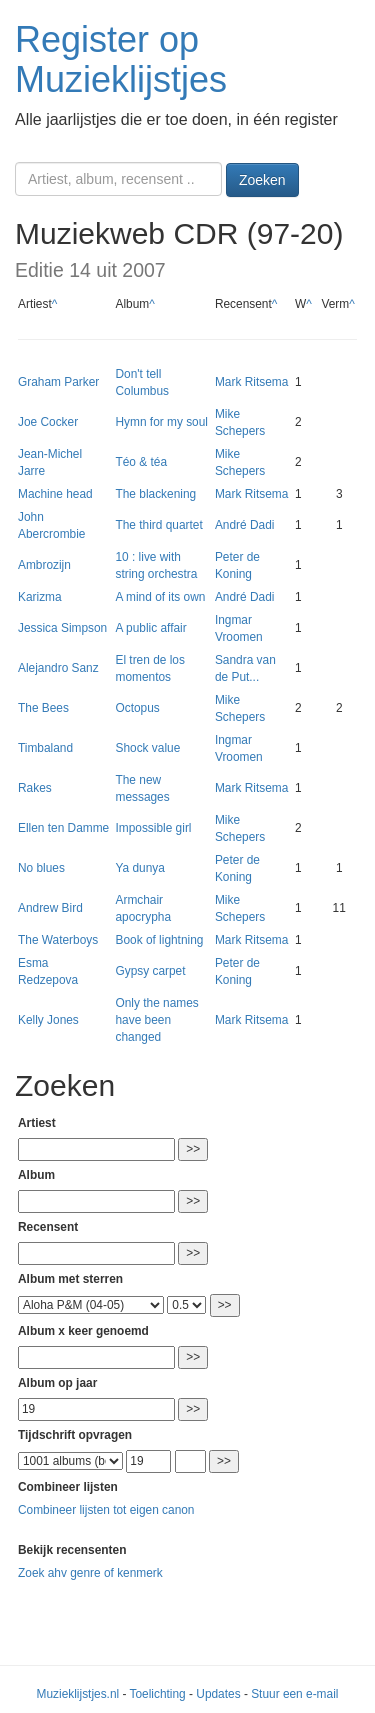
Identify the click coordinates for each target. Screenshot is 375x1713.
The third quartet (158, 525)
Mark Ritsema (251, 382)
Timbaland (45, 748)
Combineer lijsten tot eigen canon (106, 1510)
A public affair (150, 628)
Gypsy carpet (150, 971)
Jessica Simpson (62, 628)
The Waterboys (58, 940)
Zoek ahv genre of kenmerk (90, 1573)
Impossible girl (153, 828)
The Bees (43, 708)
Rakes (35, 788)
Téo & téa (141, 462)
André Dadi (245, 525)
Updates (218, 1694)
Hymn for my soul (161, 422)
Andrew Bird (50, 908)
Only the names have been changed (156, 1020)
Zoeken (262, 180)
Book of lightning (159, 940)
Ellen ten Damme (63, 828)
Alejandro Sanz (58, 668)
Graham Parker (58, 382)
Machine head (55, 494)
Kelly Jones (48, 1020)
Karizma (40, 597)
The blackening (155, 494)
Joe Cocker (48, 422)
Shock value (147, 748)
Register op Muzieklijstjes (121, 59)
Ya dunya (139, 868)
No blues (41, 868)
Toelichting (158, 1694)
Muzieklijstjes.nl (78, 1694)
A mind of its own (160, 597)
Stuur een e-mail (294, 1694)
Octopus (137, 708)
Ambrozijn (44, 565)
